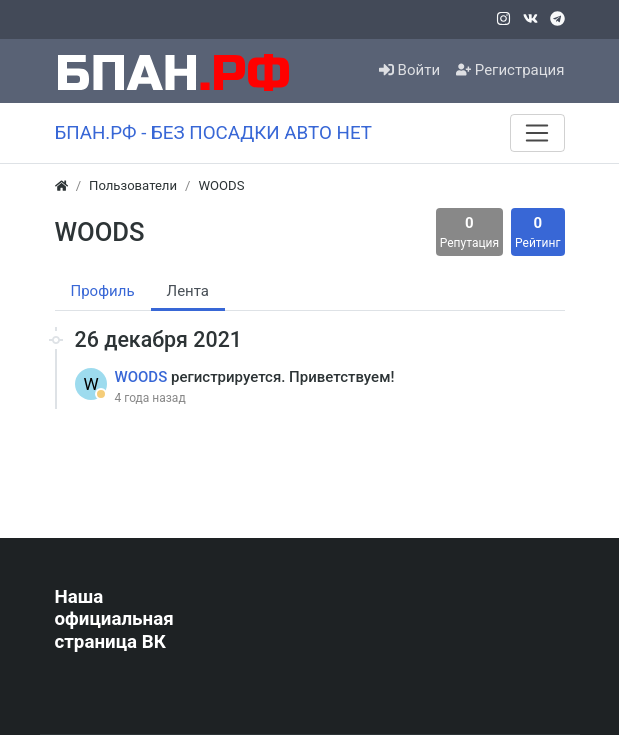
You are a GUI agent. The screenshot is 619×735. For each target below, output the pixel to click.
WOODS (143, 377)
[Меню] (537, 133)
